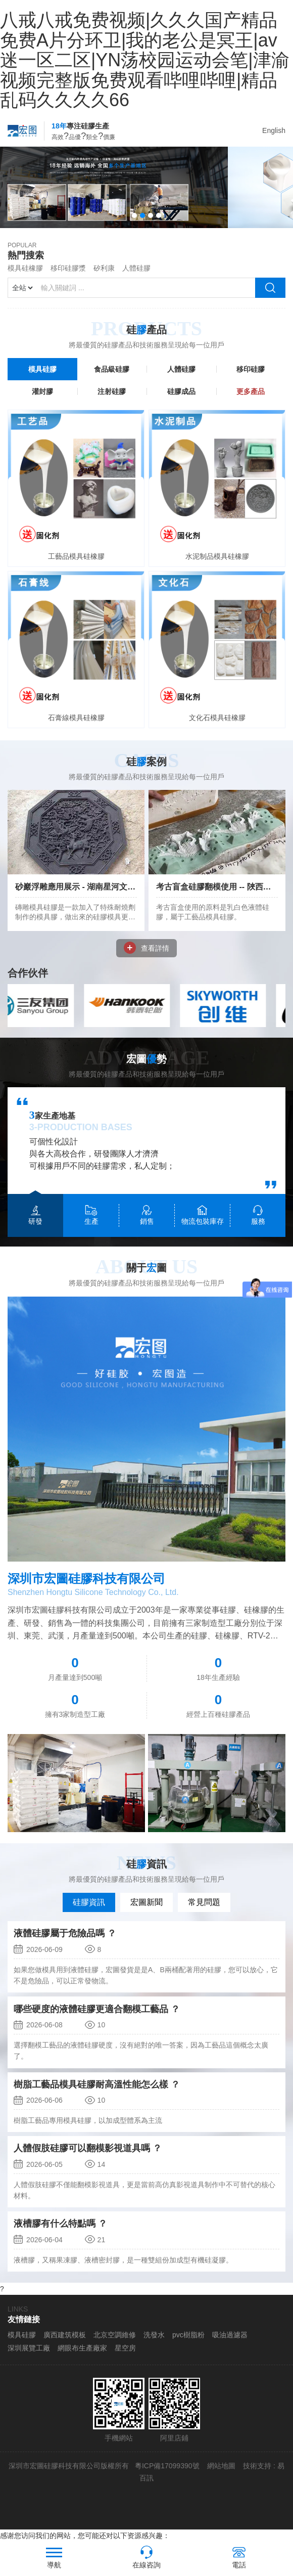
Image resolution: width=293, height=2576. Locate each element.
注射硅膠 (111, 401)
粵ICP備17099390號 (166, 2476)
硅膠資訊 (89, 1912)
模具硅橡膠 (25, 278)
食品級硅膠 (111, 379)
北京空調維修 (114, 2345)
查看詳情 (146, 958)
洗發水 (154, 2345)
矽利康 (104, 278)
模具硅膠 (42, 379)
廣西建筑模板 (64, 2345)
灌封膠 (42, 401)
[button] (134, 225)
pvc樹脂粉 (188, 2345)
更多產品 (250, 401)
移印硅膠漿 (68, 278)
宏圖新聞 (146, 1912)
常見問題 (204, 1912)
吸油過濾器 (230, 2345)
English (273, 130)
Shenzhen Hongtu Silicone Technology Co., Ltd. (93, 1602)
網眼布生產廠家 (82, 2358)
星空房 (125, 2358)
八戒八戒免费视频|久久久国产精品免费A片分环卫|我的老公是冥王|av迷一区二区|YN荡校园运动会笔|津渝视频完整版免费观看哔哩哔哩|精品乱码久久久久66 (144, 60)
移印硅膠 (250, 379)
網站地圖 (221, 2476)
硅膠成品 (181, 401)
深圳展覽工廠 (29, 2358)
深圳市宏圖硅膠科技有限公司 (86, 1588)
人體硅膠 (136, 278)
